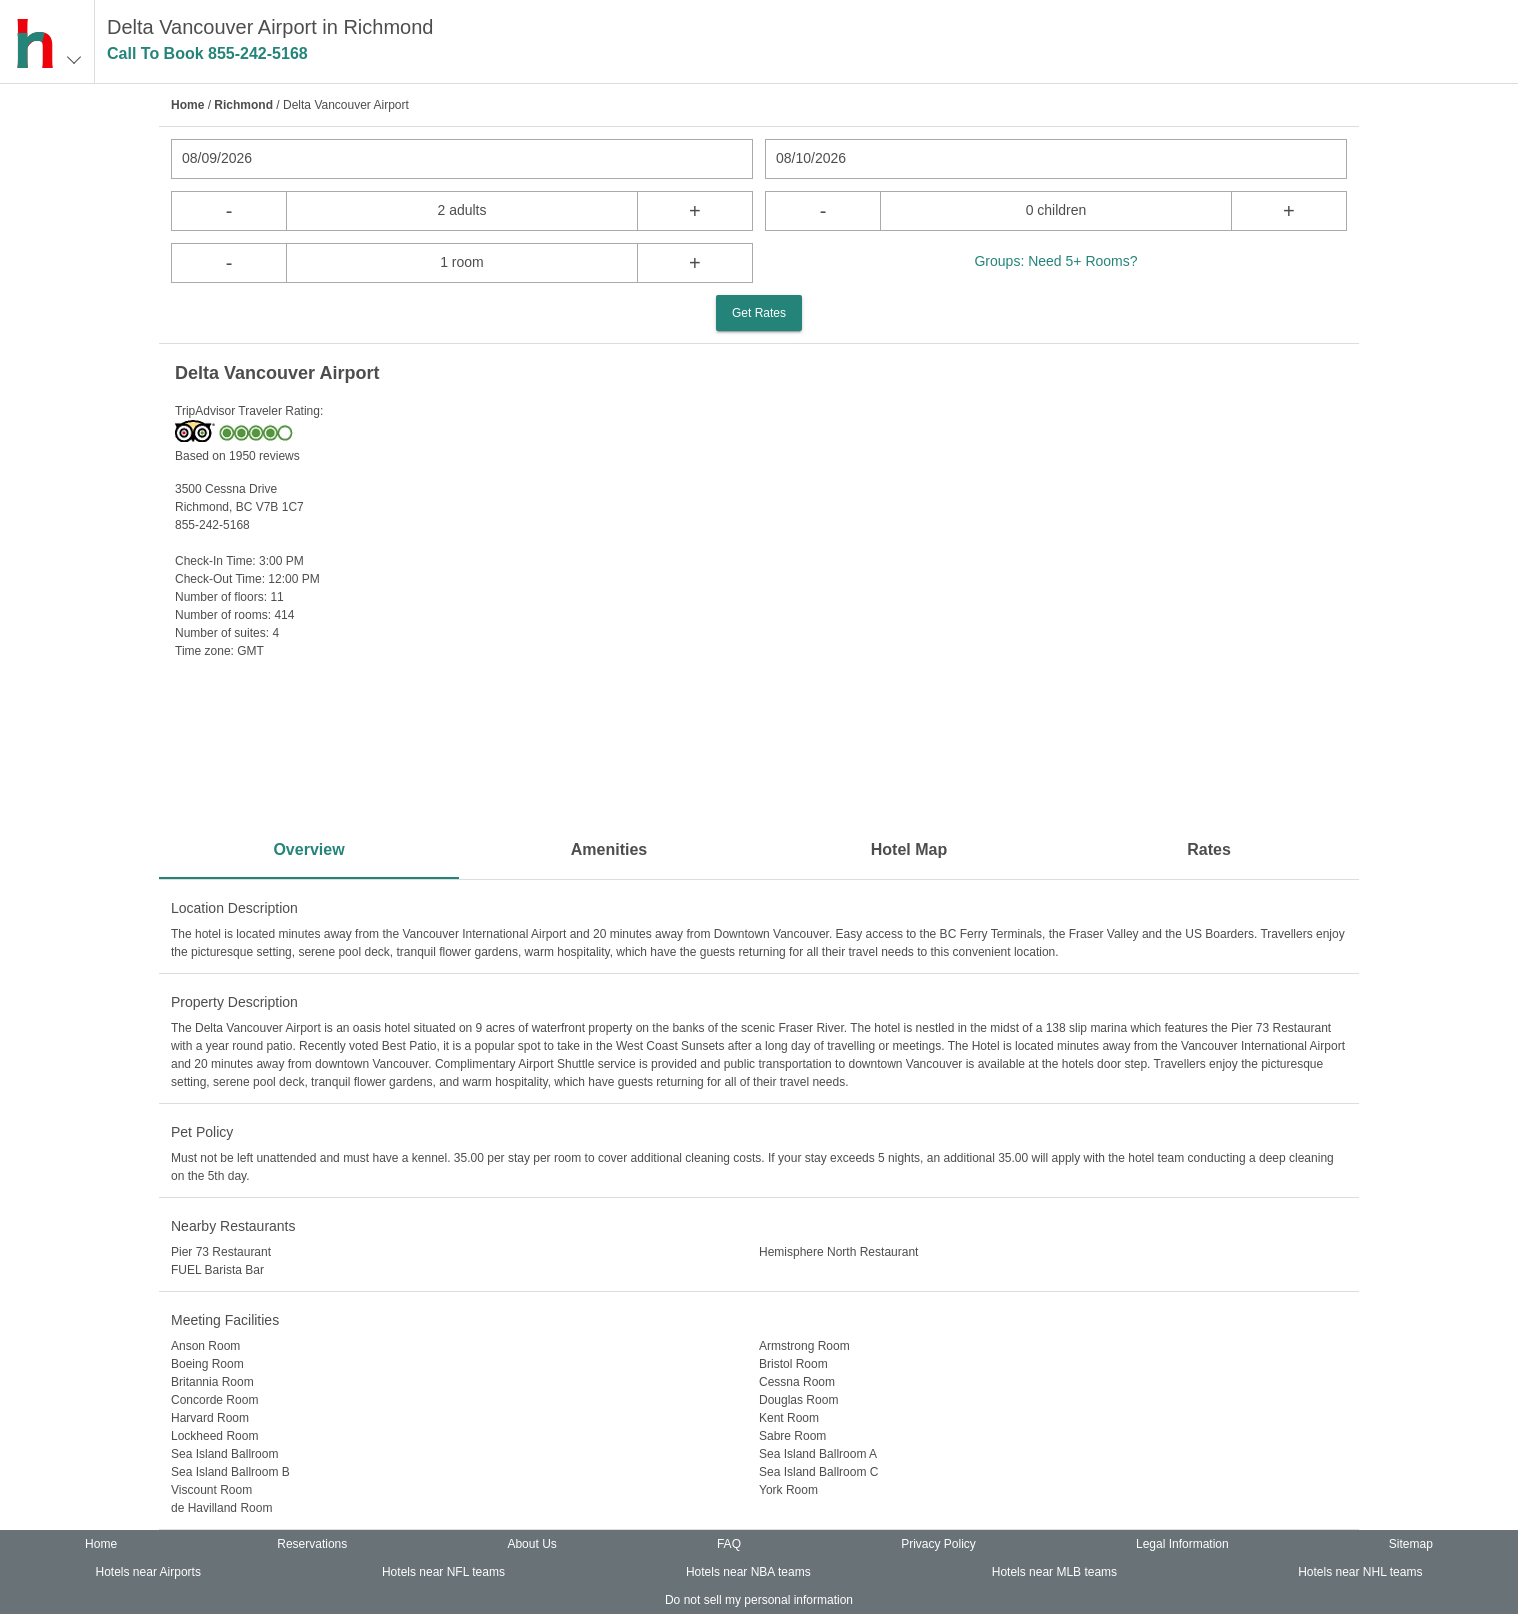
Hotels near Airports (148, 1572)
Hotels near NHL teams (1360, 1572)
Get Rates (759, 313)
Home (187, 105)
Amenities (609, 849)
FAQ (729, 1544)
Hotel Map (909, 849)
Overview (308, 849)
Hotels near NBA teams (748, 1572)
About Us (531, 1544)
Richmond (243, 105)
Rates (1209, 849)
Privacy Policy (938, 1544)
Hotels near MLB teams (1054, 1572)
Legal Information (1182, 1544)
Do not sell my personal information (759, 1600)
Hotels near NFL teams (443, 1572)
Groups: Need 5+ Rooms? (1055, 261)
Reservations (312, 1544)
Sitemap (1411, 1544)
